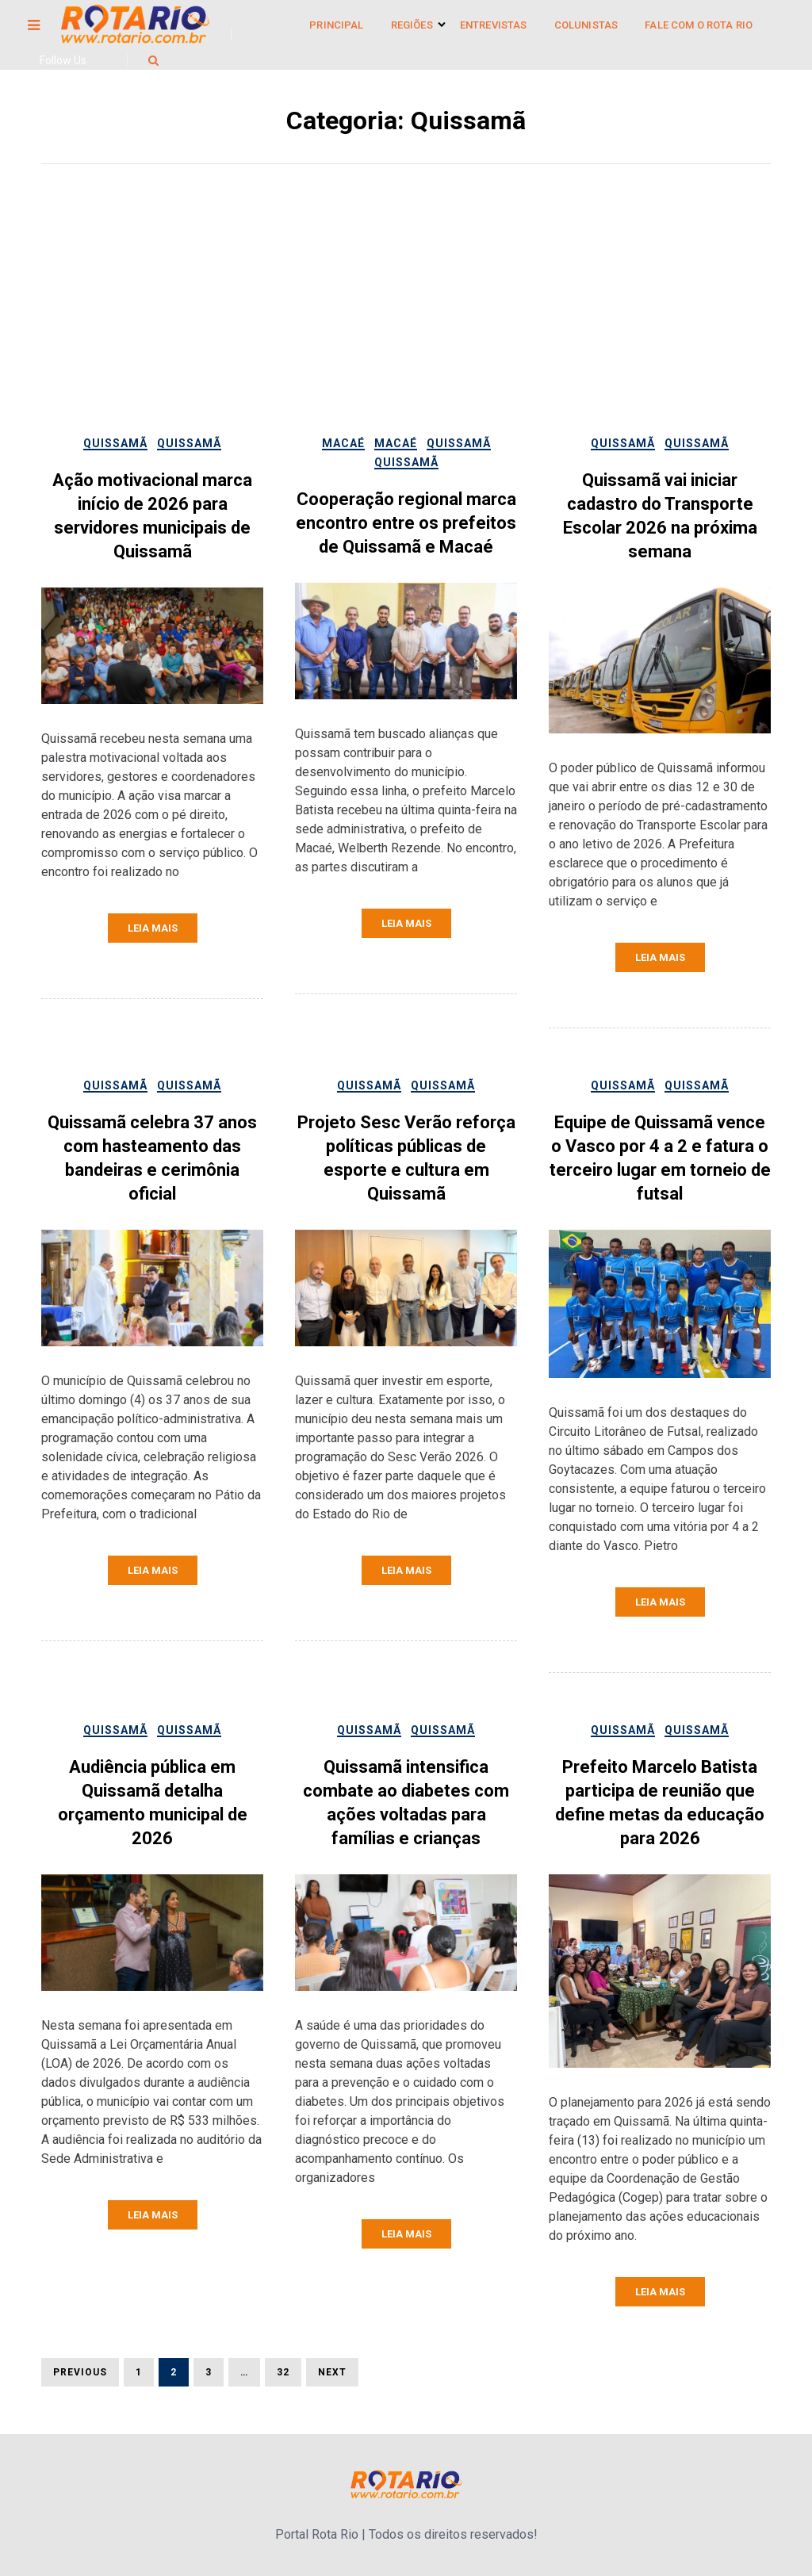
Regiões (412, 25)
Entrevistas (493, 25)
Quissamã (115, 443)
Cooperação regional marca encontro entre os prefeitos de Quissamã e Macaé (406, 523)
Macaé (343, 443)
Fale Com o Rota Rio (699, 25)
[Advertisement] (406, 315)
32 (277, 2372)
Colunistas (586, 25)
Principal (336, 25)
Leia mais (153, 928)
